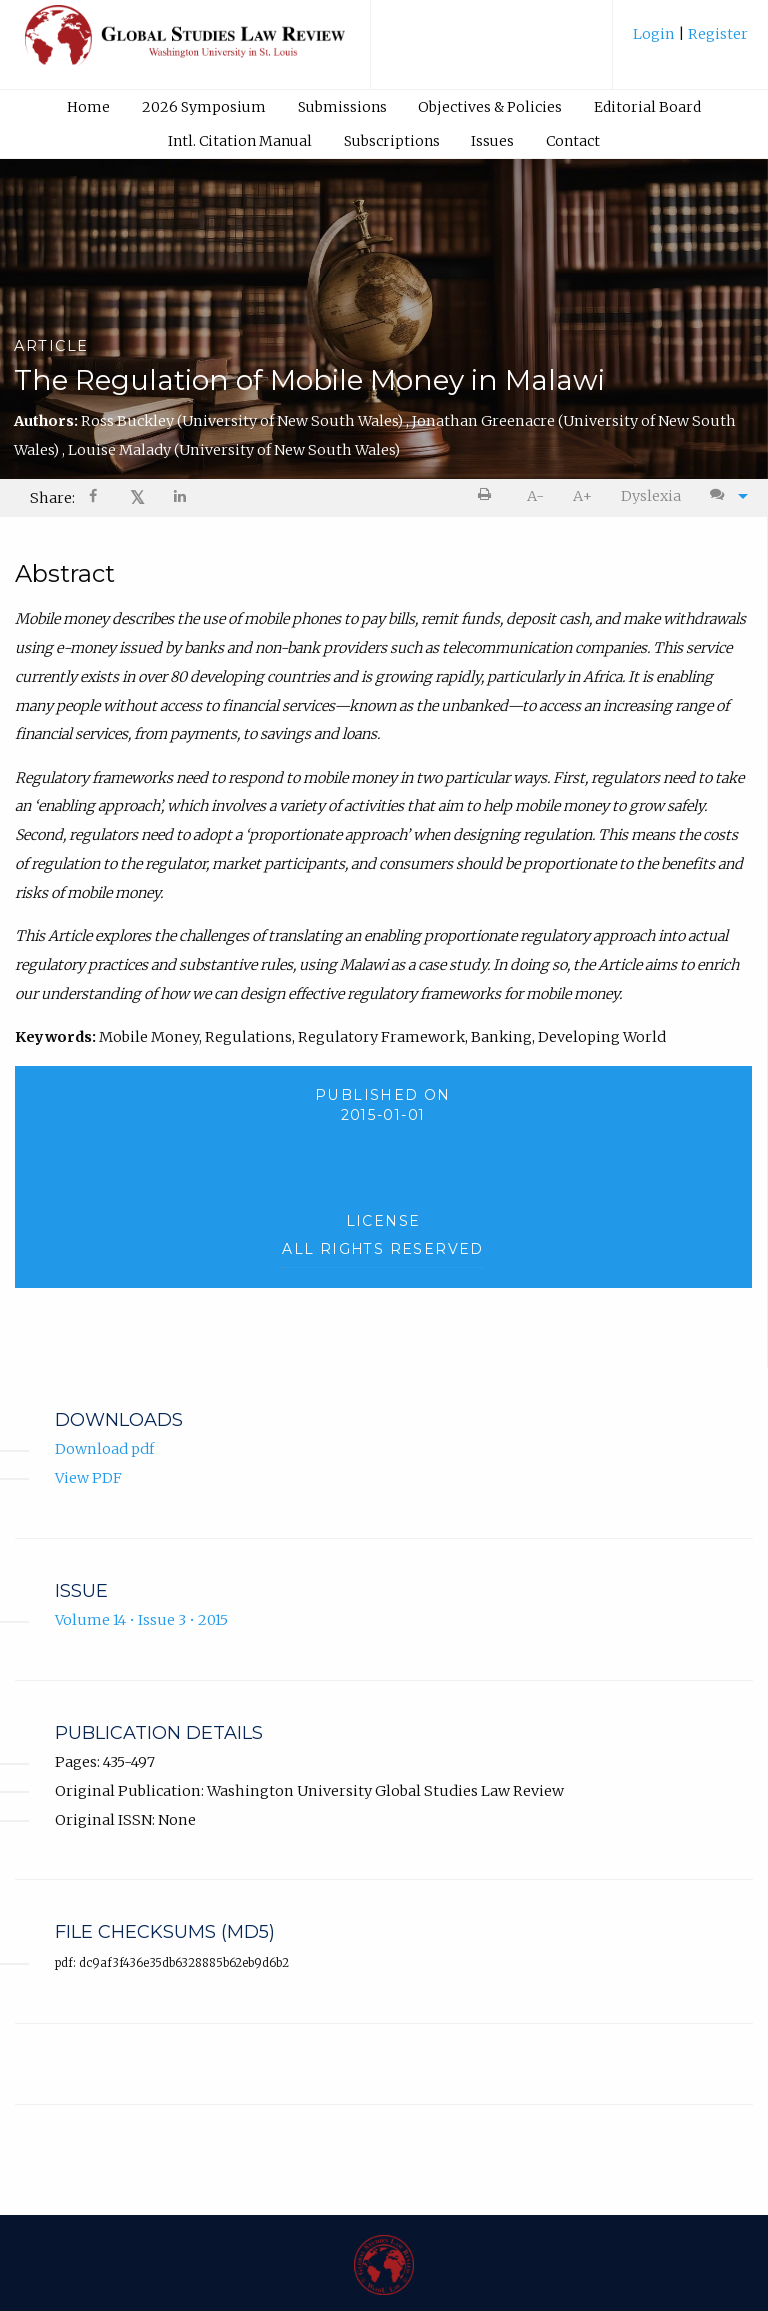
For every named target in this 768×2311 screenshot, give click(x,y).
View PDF (88, 1478)
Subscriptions (392, 141)
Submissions (342, 107)
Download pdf (104, 1449)
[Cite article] (724, 496)
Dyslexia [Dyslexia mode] (651, 496)
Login (655, 34)
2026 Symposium (204, 107)
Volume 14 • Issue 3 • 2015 (141, 1620)
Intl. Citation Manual (240, 141)
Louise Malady (234, 450)
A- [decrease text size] (535, 496)
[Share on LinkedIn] (181, 498)
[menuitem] (690, 41)
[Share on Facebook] (95, 498)
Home (88, 107)
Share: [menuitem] (52, 498)
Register (716, 34)
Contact (573, 141)
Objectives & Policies (490, 107)
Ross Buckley (243, 421)
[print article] (488, 496)
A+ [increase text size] (582, 496)
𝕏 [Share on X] (137, 497)
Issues (492, 141)
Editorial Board (647, 107)
